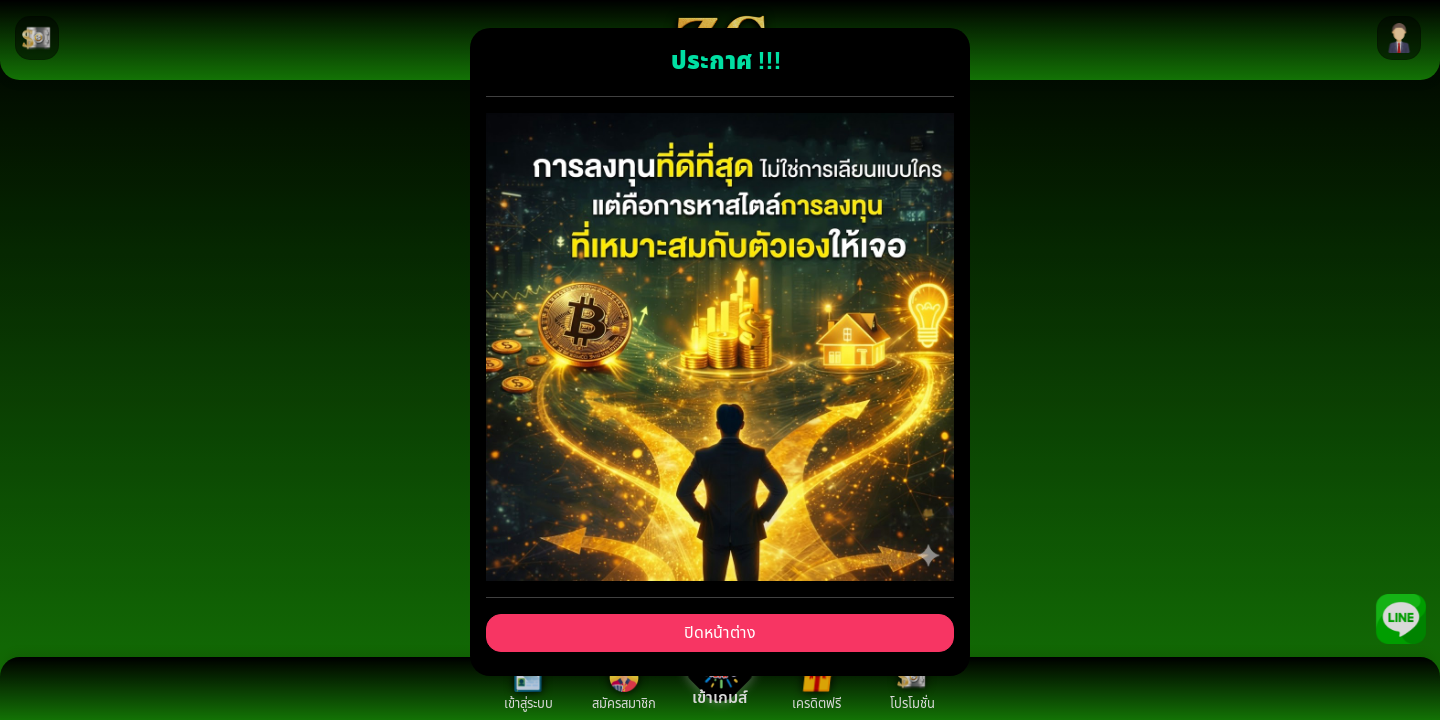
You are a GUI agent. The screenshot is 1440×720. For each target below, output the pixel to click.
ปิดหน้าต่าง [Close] (720, 633)
